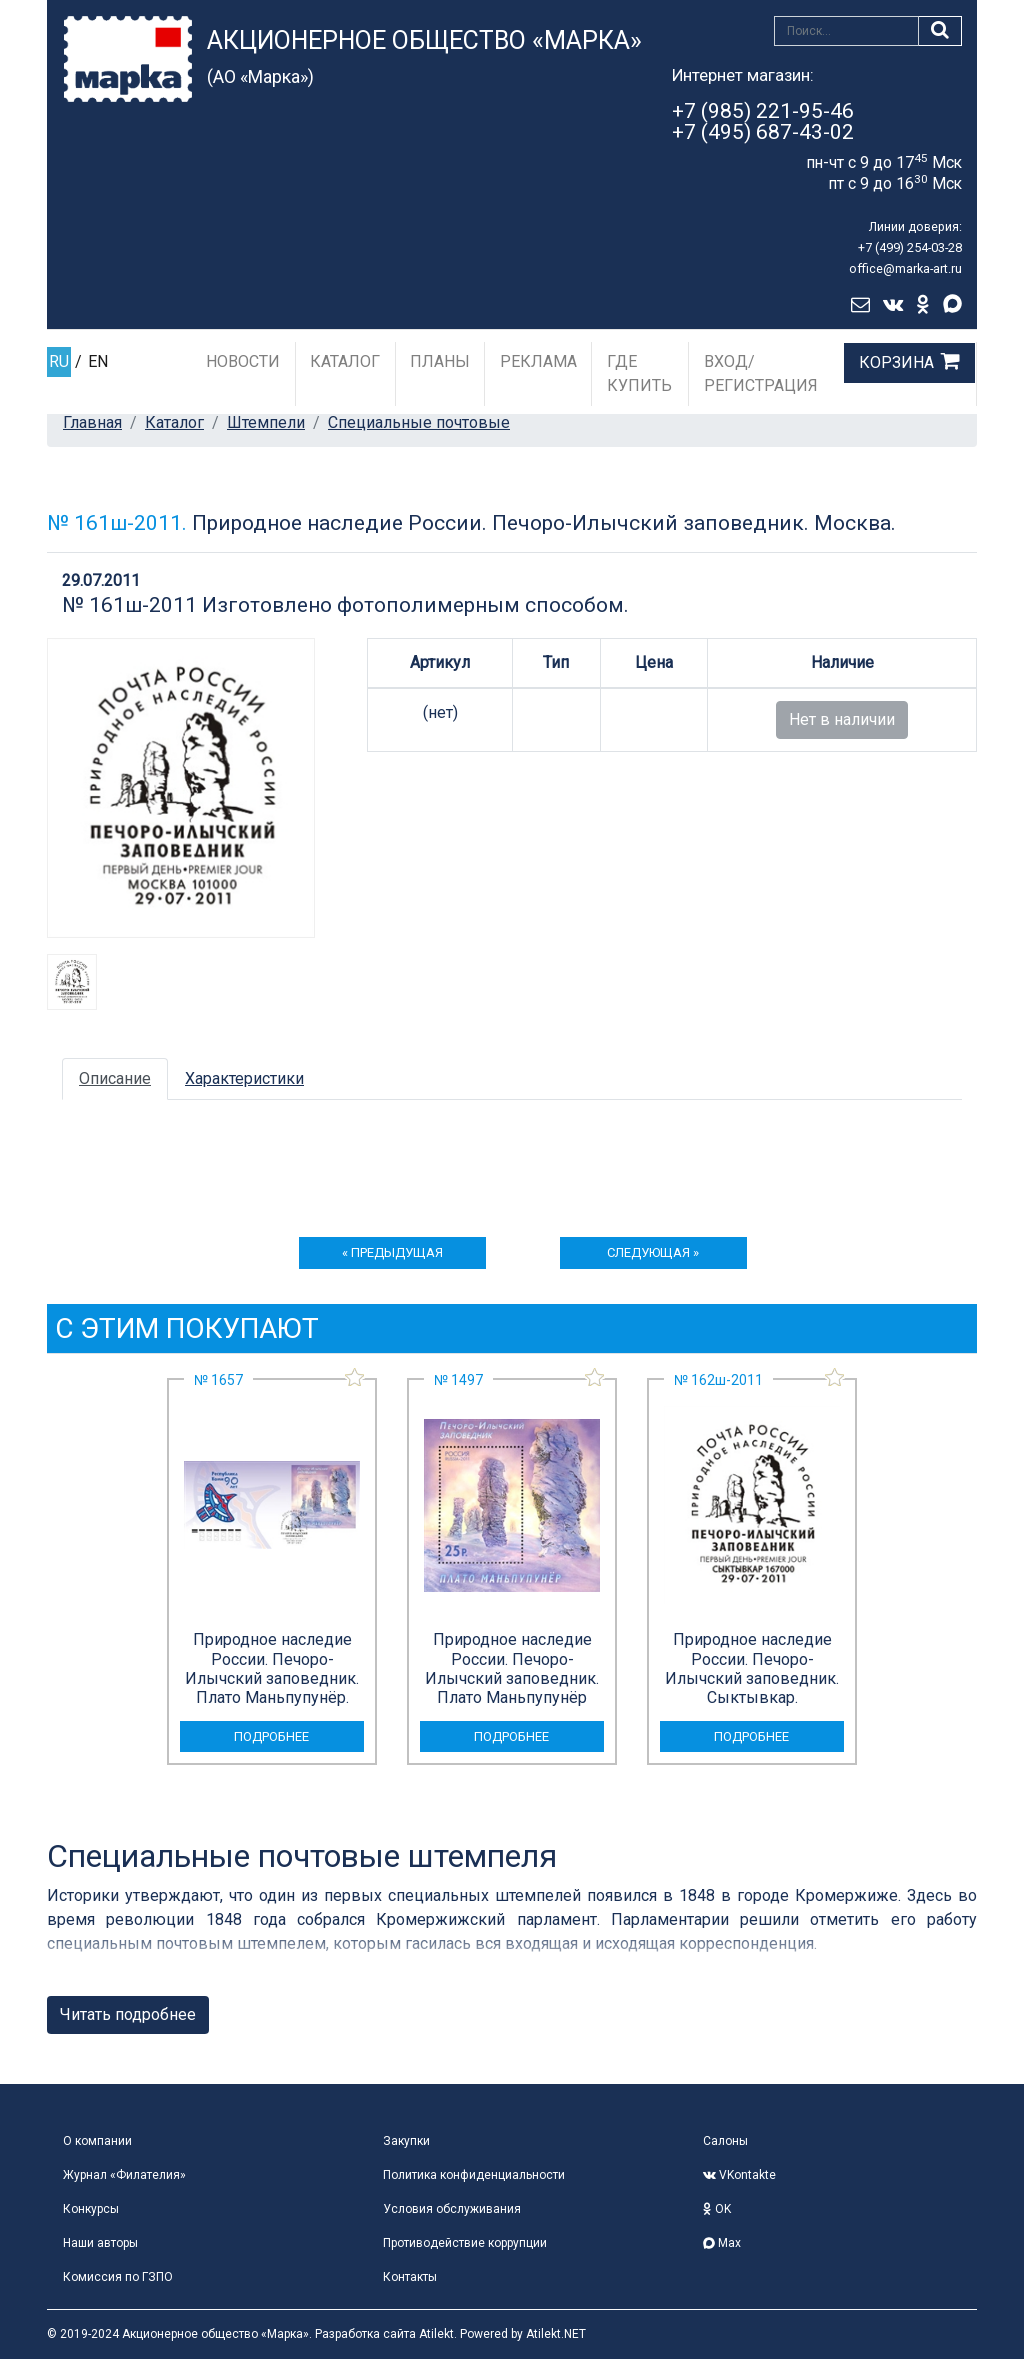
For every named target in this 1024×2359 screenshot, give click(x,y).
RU (59, 361)
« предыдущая (392, 1252)
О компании (97, 2141)
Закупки (406, 2141)
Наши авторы (100, 2243)
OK (717, 2209)
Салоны (725, 2141)
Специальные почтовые (419, 422)
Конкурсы (91, 2209)
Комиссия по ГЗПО (118, 2277)
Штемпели (266, 422)
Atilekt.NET (556, 2334)
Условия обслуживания (452, 2209)
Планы (440, 361)
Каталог (345, 361)
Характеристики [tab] (244, 1078)
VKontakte (739, 2175)
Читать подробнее (128, 2014)
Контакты (410, 2277)
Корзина (896, 362)
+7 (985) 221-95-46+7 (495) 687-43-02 (763, 121)
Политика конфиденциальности (474, 2175)
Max (722, 2243)
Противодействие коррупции (465, 2243)
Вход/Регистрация (761, 373)
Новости (243, 361)
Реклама (538, 361)
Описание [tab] (115, 1078)
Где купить (639, 373)
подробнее (271, 1736)
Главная (92, 422)
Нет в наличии (842, 719)
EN (98, 361)
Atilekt (436, 2334)
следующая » (653, 1252)
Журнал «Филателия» (124, 2175)
